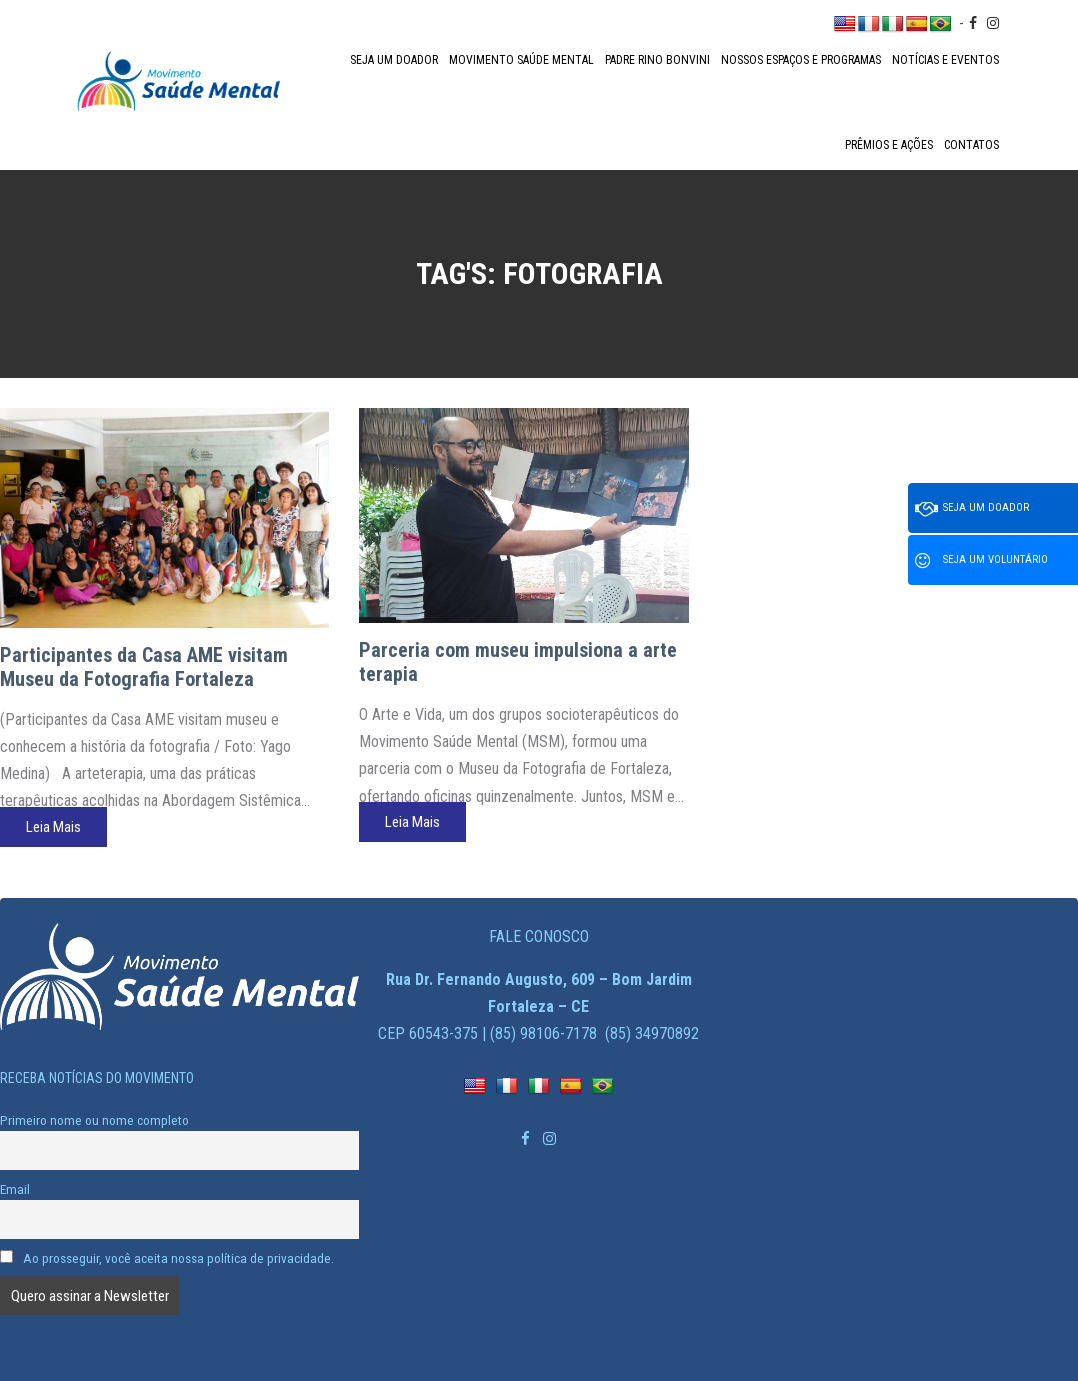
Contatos (971, 145)
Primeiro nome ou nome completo (94, 1120)
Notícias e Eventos (945, 60)
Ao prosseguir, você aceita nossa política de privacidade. (167, 1258)
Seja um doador (394, 60)
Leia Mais (53, 827)
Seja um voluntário (981, 561)
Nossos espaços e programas (801, 60)
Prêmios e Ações (889, 145)
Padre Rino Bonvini (657, 60)
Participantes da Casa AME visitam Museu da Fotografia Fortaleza (144, 667)
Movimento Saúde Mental (521, 60)
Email (15, 1189)
